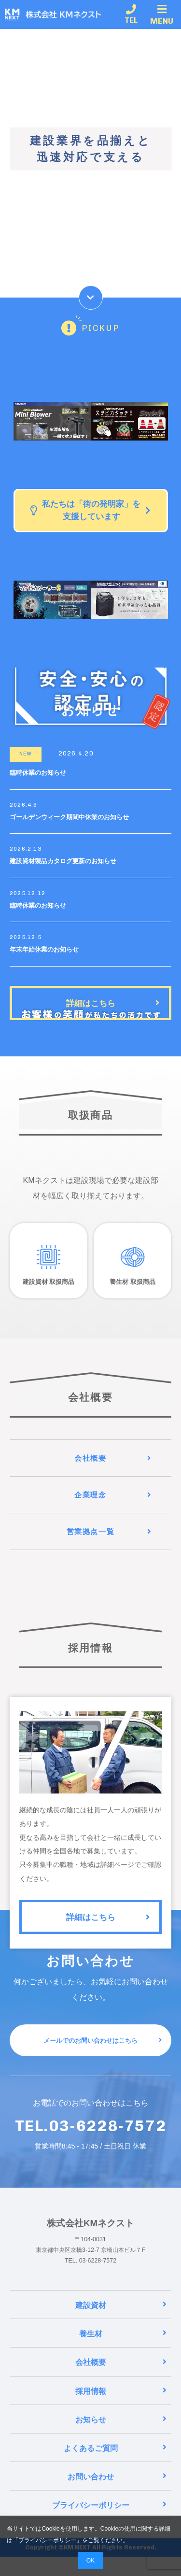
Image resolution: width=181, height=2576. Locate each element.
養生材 (123, 2353)
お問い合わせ (117, 2496)
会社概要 (121, 2381)
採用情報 (121, 2410)
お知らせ (121, 2438)
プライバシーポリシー (47, 2540)
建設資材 (121, 2324)
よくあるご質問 (115, 2467)
